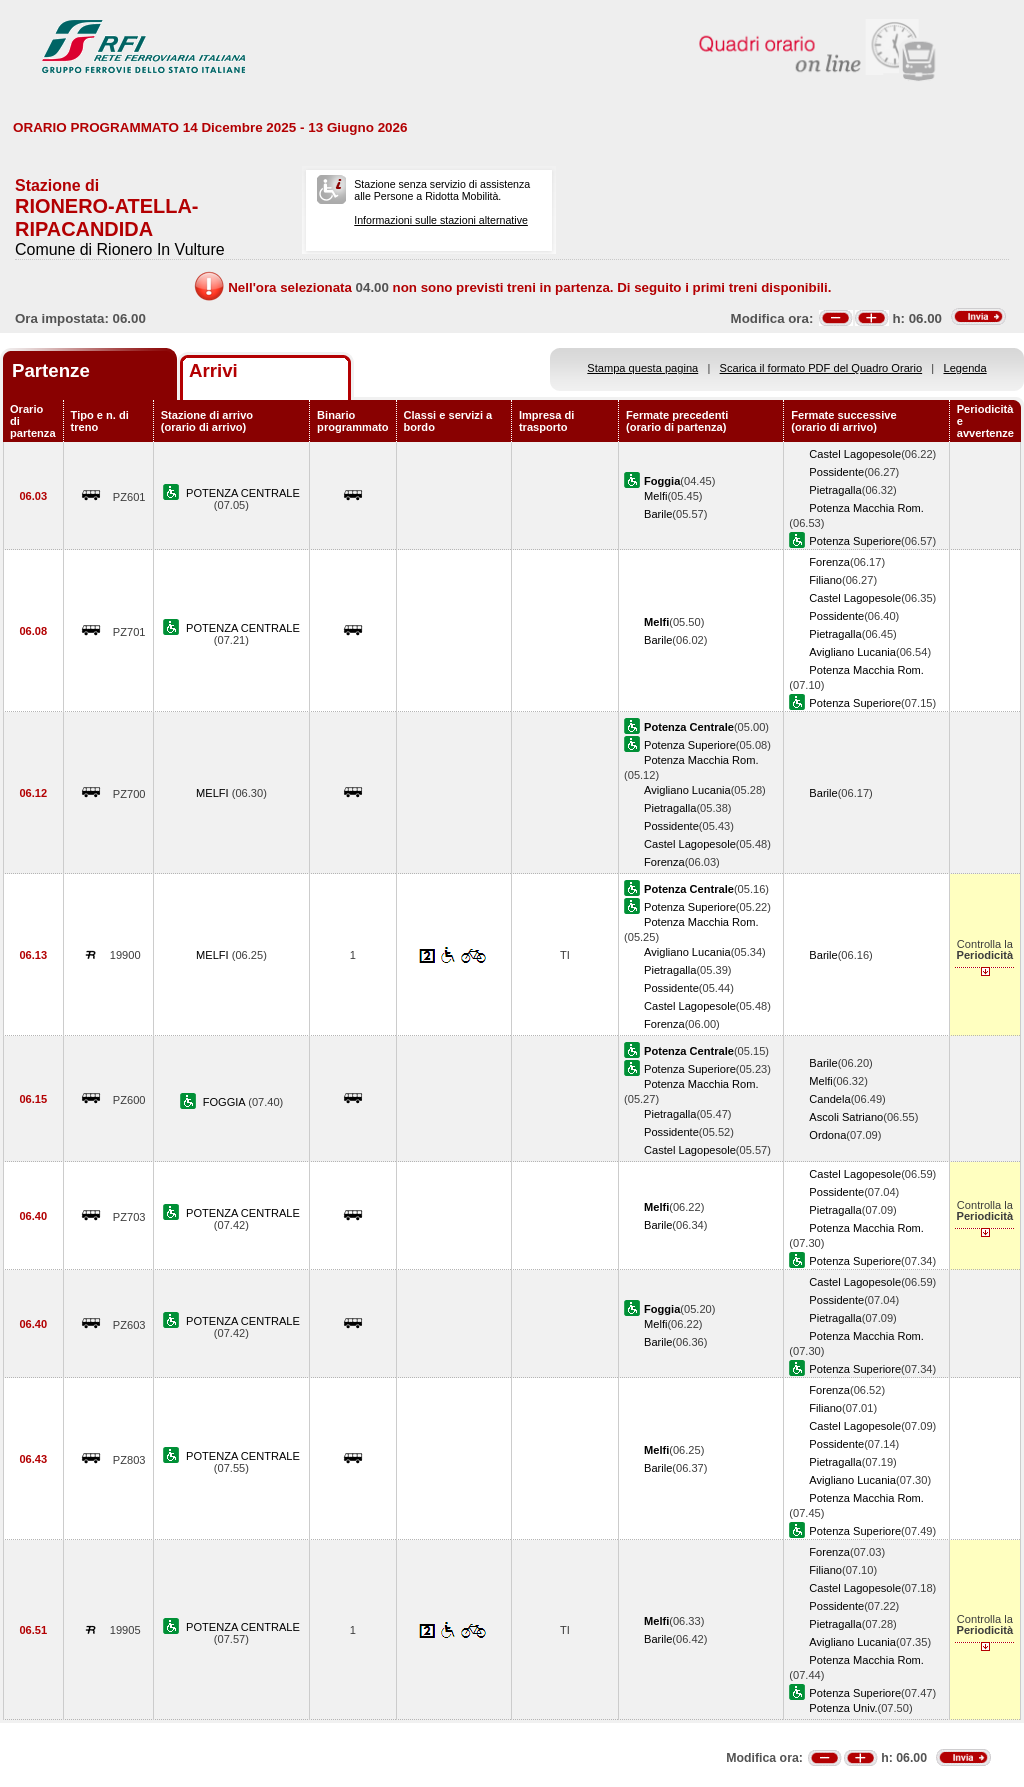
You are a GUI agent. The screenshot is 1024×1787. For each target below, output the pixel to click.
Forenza (829, 562)
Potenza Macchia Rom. (866, 508)
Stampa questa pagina (642, 368)
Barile (658, 514)
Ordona (827, 1135)
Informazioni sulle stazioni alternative (441, 220)
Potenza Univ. (843, 1708)
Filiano (825, 580)
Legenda (965, 368)
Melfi (655, 496)
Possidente (836, 472)
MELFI (214, 793)
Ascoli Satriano (846, 1117)
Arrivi (213, 370)
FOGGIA (226, 1102)
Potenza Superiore (855, 541)
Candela (829, 1099)
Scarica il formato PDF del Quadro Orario (821, 368)
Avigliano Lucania (852, 652)
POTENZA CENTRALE (243, 493)
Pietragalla (835, 490)
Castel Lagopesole (855, 454)
